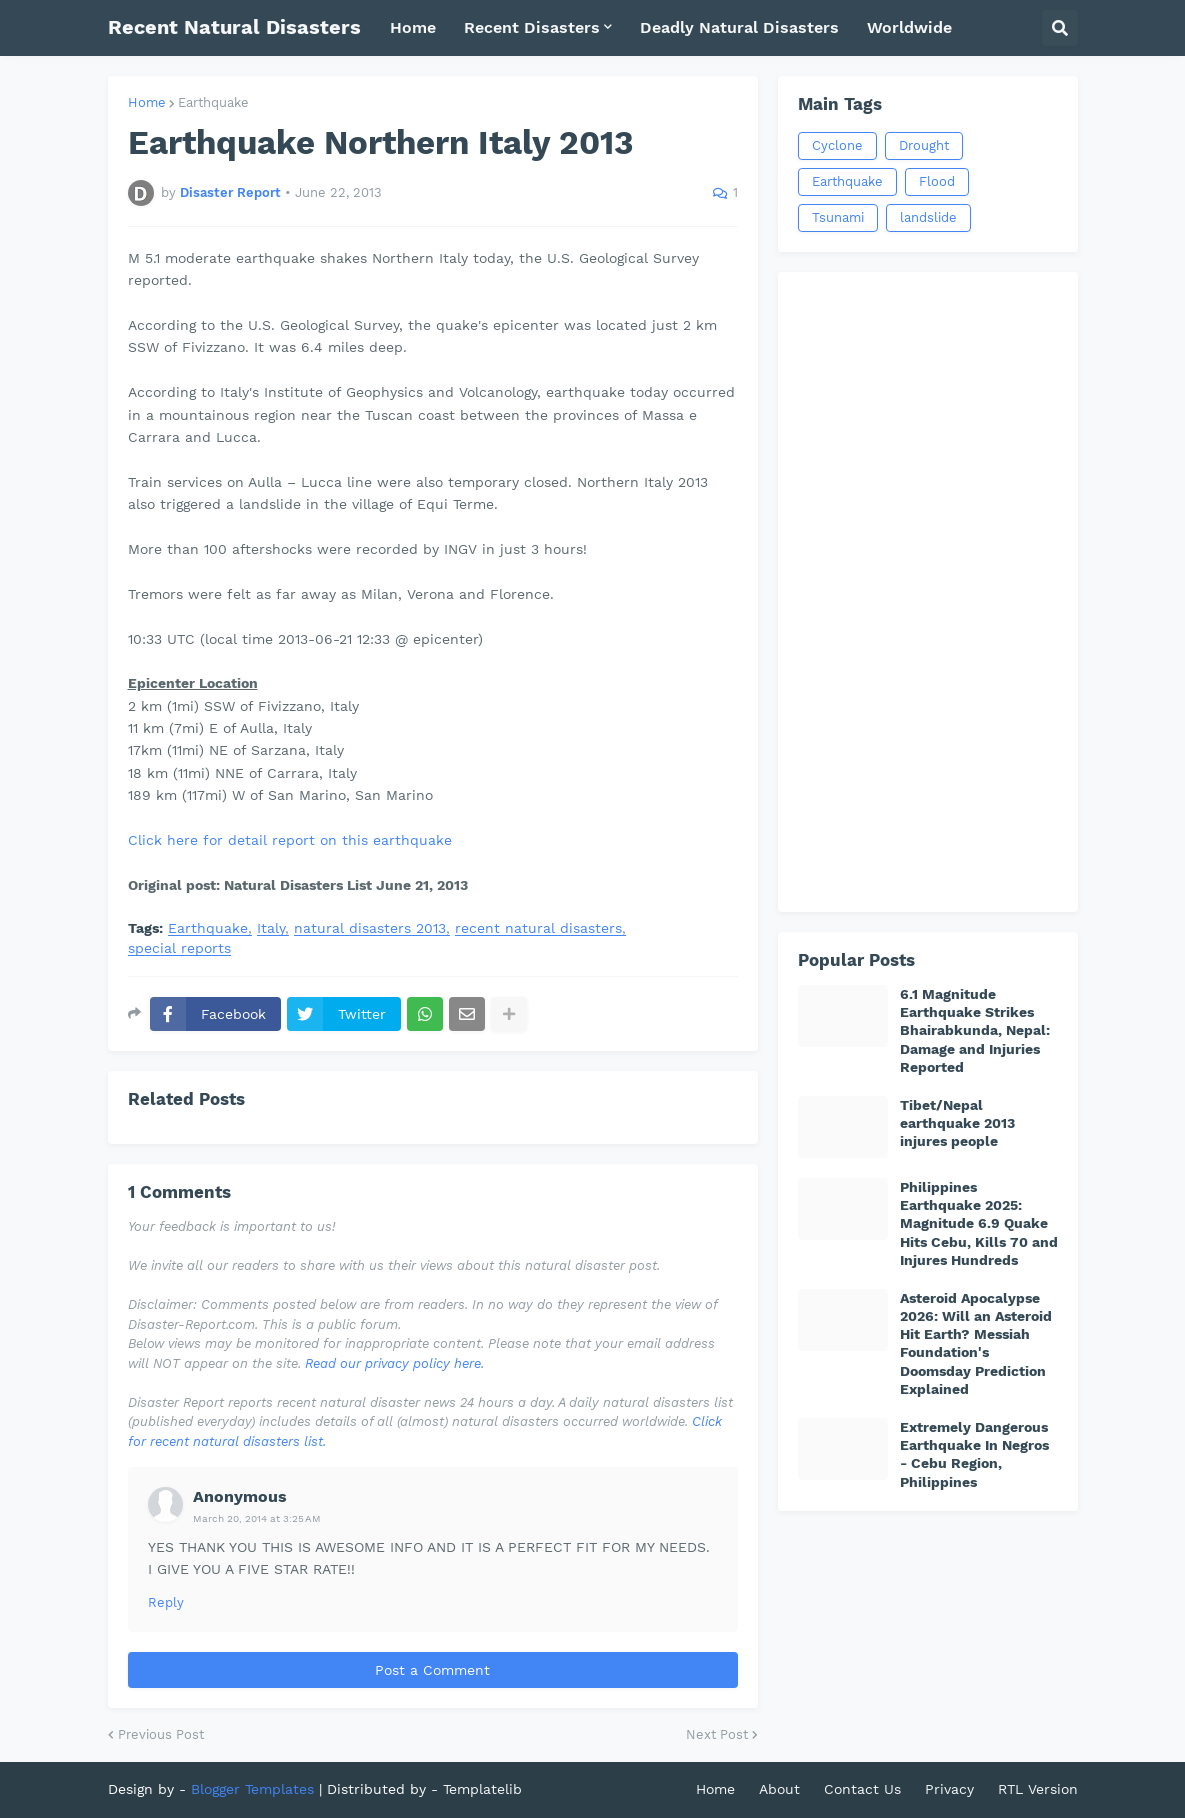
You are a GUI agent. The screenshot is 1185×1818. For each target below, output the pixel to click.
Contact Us (862, 1789)
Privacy (949, 1789)
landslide (928, 217)
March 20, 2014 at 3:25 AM (257, 1518)
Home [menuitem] (413, 27)
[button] (1060, 28)
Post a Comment (432, 1670)
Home (147, 102)
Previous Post (161, 1734)
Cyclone (837, 145)
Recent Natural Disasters (234, 27)
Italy (271, 928)
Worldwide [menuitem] (909, 27)
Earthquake (213, 102)
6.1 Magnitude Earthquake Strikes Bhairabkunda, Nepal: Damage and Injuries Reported (975, 1030)
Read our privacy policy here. (394, 1363)
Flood (937, 181)
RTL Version (1038, 1789)
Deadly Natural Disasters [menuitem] (739, 27)
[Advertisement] (928, 592)
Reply (166, 1602)
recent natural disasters (538, 928)
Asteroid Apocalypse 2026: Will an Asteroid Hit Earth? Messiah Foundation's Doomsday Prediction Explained (976, 1343)
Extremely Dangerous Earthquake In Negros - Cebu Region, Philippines (974, 1454)
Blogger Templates (252, 1789)
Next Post (717, 1734)
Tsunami (838, 217)
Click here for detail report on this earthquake (290, 840)
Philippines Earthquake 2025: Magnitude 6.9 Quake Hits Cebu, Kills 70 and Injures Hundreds (979, 1223)
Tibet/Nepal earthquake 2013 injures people (957, 1123)
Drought (924, 145)
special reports (179, 948)
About (779, 1789)
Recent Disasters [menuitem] (532, 27)
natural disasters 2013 (370, 928)
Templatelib (482, 1789)
